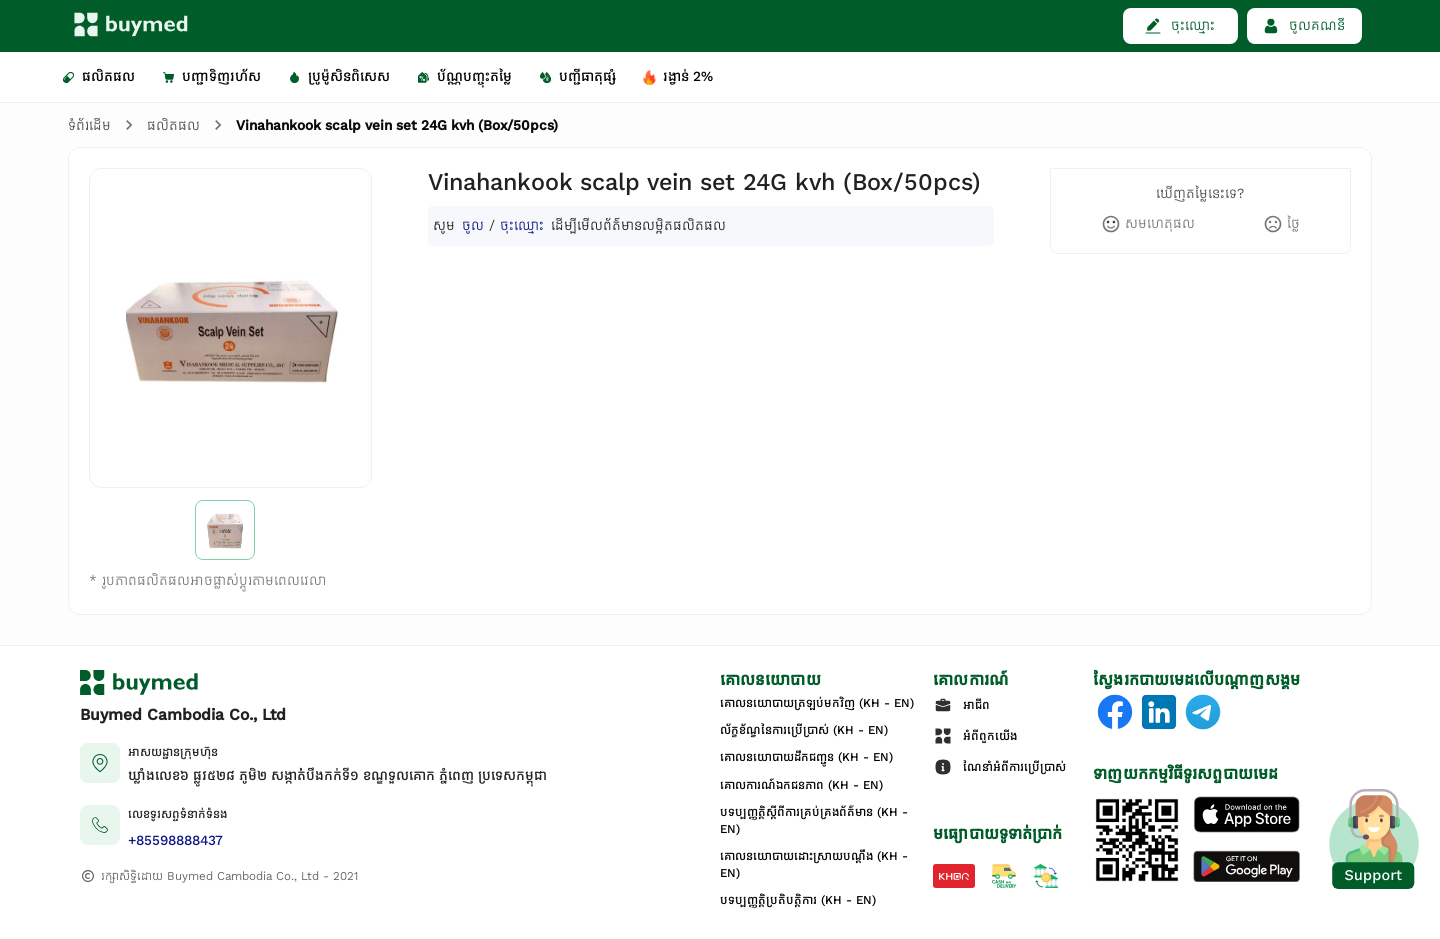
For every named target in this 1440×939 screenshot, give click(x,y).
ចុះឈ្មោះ (522, 225)
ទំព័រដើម (89, 125)
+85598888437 (175, 840)
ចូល (473, 225)
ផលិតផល (173, 125)
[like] (1148, 224)
